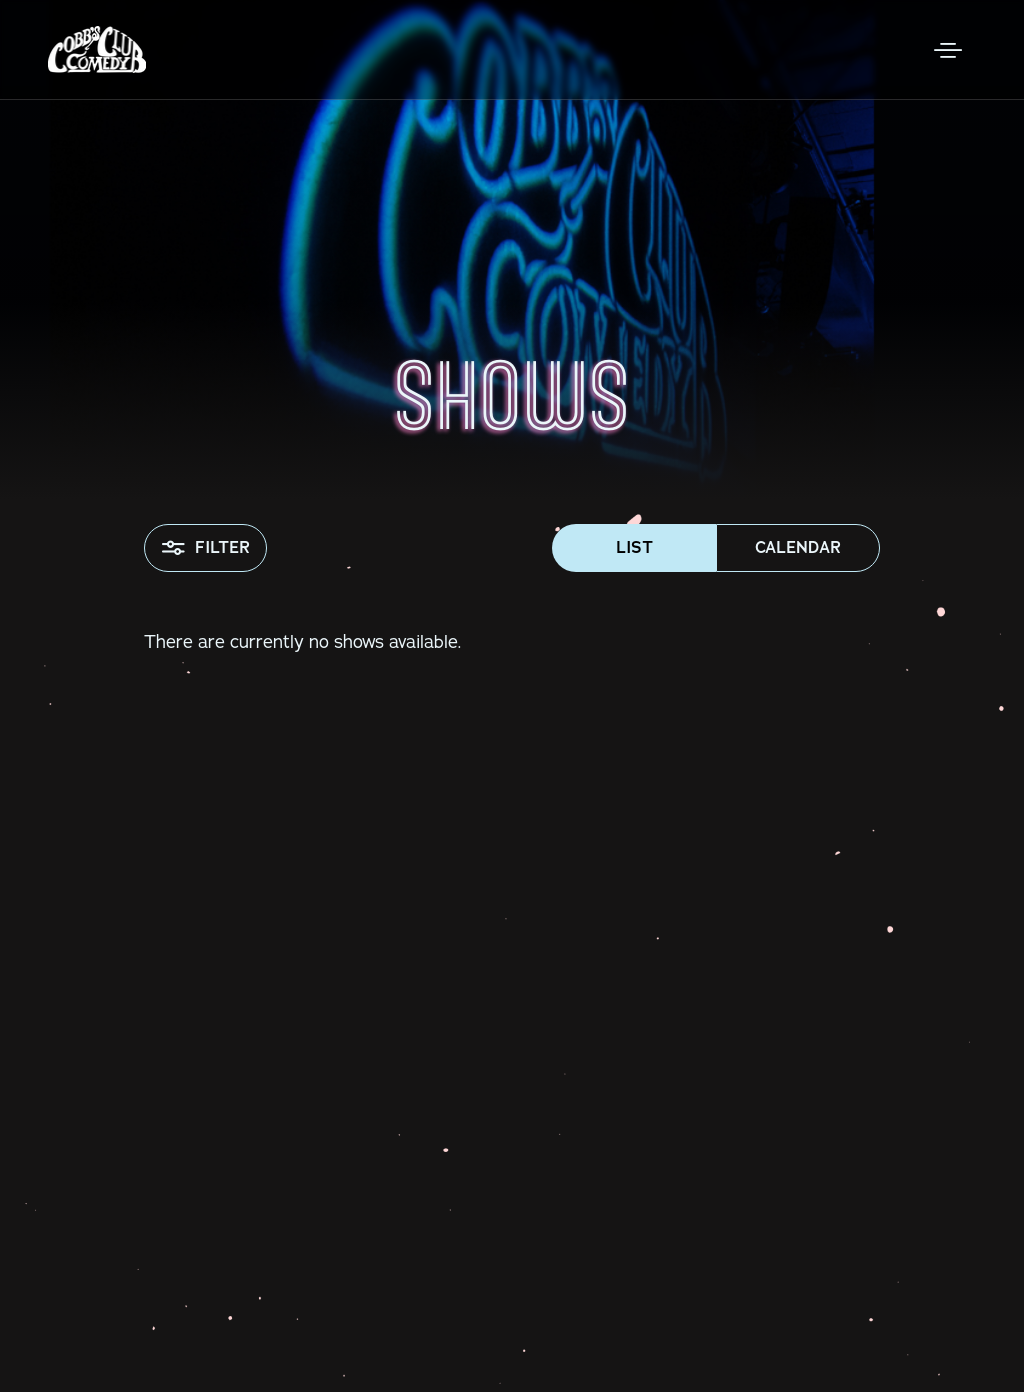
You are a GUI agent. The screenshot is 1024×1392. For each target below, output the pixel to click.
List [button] (634, 547)
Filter (205, 548)
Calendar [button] (798, 547)
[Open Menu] (948, 50)
